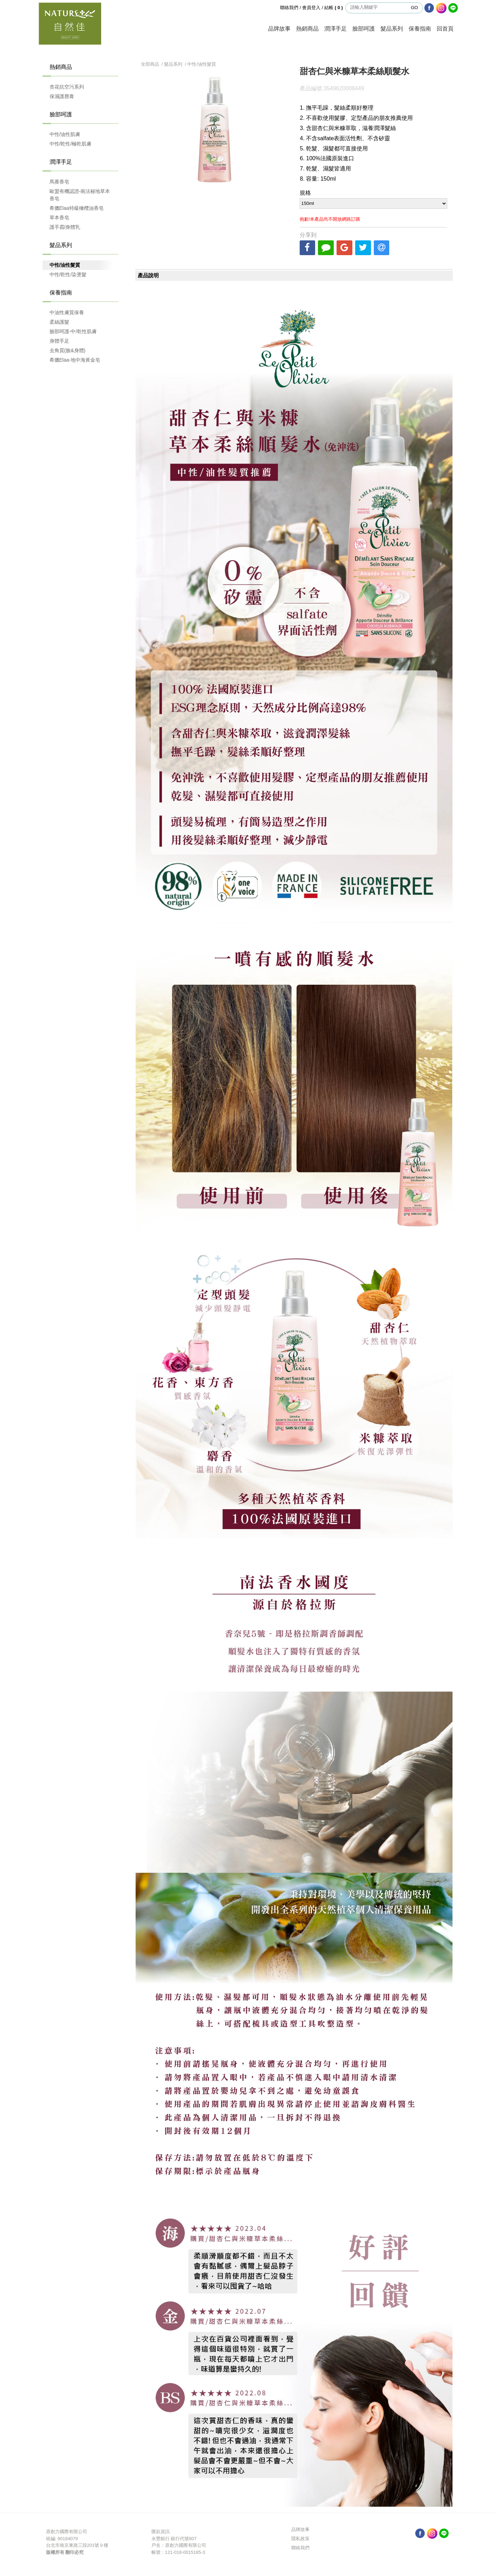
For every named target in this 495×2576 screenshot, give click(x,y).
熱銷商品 (307, 29)
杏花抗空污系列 (67, 87)
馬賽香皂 (59, 182)
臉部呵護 (363, 29)
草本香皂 (59, 217)
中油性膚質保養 (67, 312)
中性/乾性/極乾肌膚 (71, 144)
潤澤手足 (335, 29)
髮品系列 (391, 29)
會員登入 (311, 7)
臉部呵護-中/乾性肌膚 (73, 331)
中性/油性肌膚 (65, 134)
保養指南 (420, 29)
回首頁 (445, 29)
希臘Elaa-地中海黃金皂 (75, 360)
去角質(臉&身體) (68, 350)
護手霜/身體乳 (65, 227)
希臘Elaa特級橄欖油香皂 (77, 208)
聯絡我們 (289, 7)
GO (414, 7)
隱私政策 (300, 2538)
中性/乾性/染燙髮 (68, 274)
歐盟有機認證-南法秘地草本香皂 (80, 194)
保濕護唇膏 (62, 96)
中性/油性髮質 (65, 265)
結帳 (334, 7)
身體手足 (59, 341)
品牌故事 (279, 29)
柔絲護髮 (59, 322)
